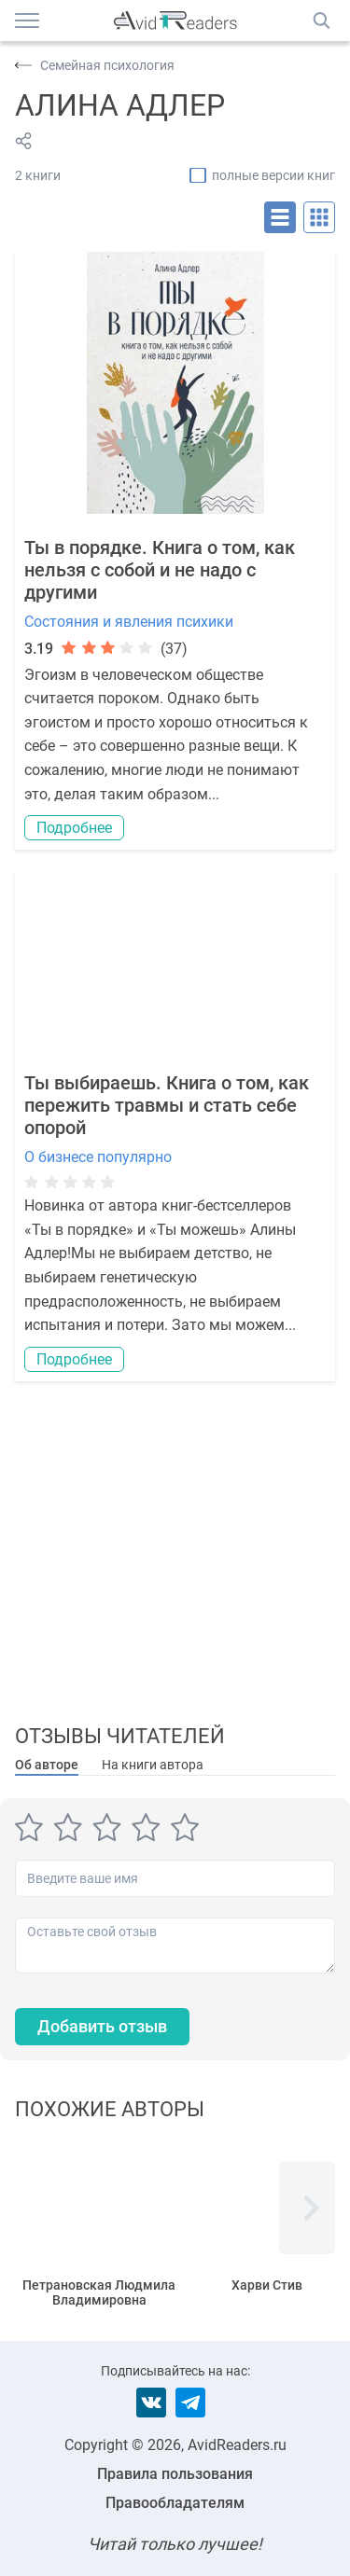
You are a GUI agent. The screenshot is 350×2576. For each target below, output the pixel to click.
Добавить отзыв (102, 2026)
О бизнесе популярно (98, 1157)
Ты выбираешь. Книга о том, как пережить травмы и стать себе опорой (166, 1105)
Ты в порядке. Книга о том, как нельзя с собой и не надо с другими (159, 569)
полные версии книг (273, 175)
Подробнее (74, 828)
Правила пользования (175, 2474)
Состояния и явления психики (128, 621)
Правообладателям (175, 2503)
